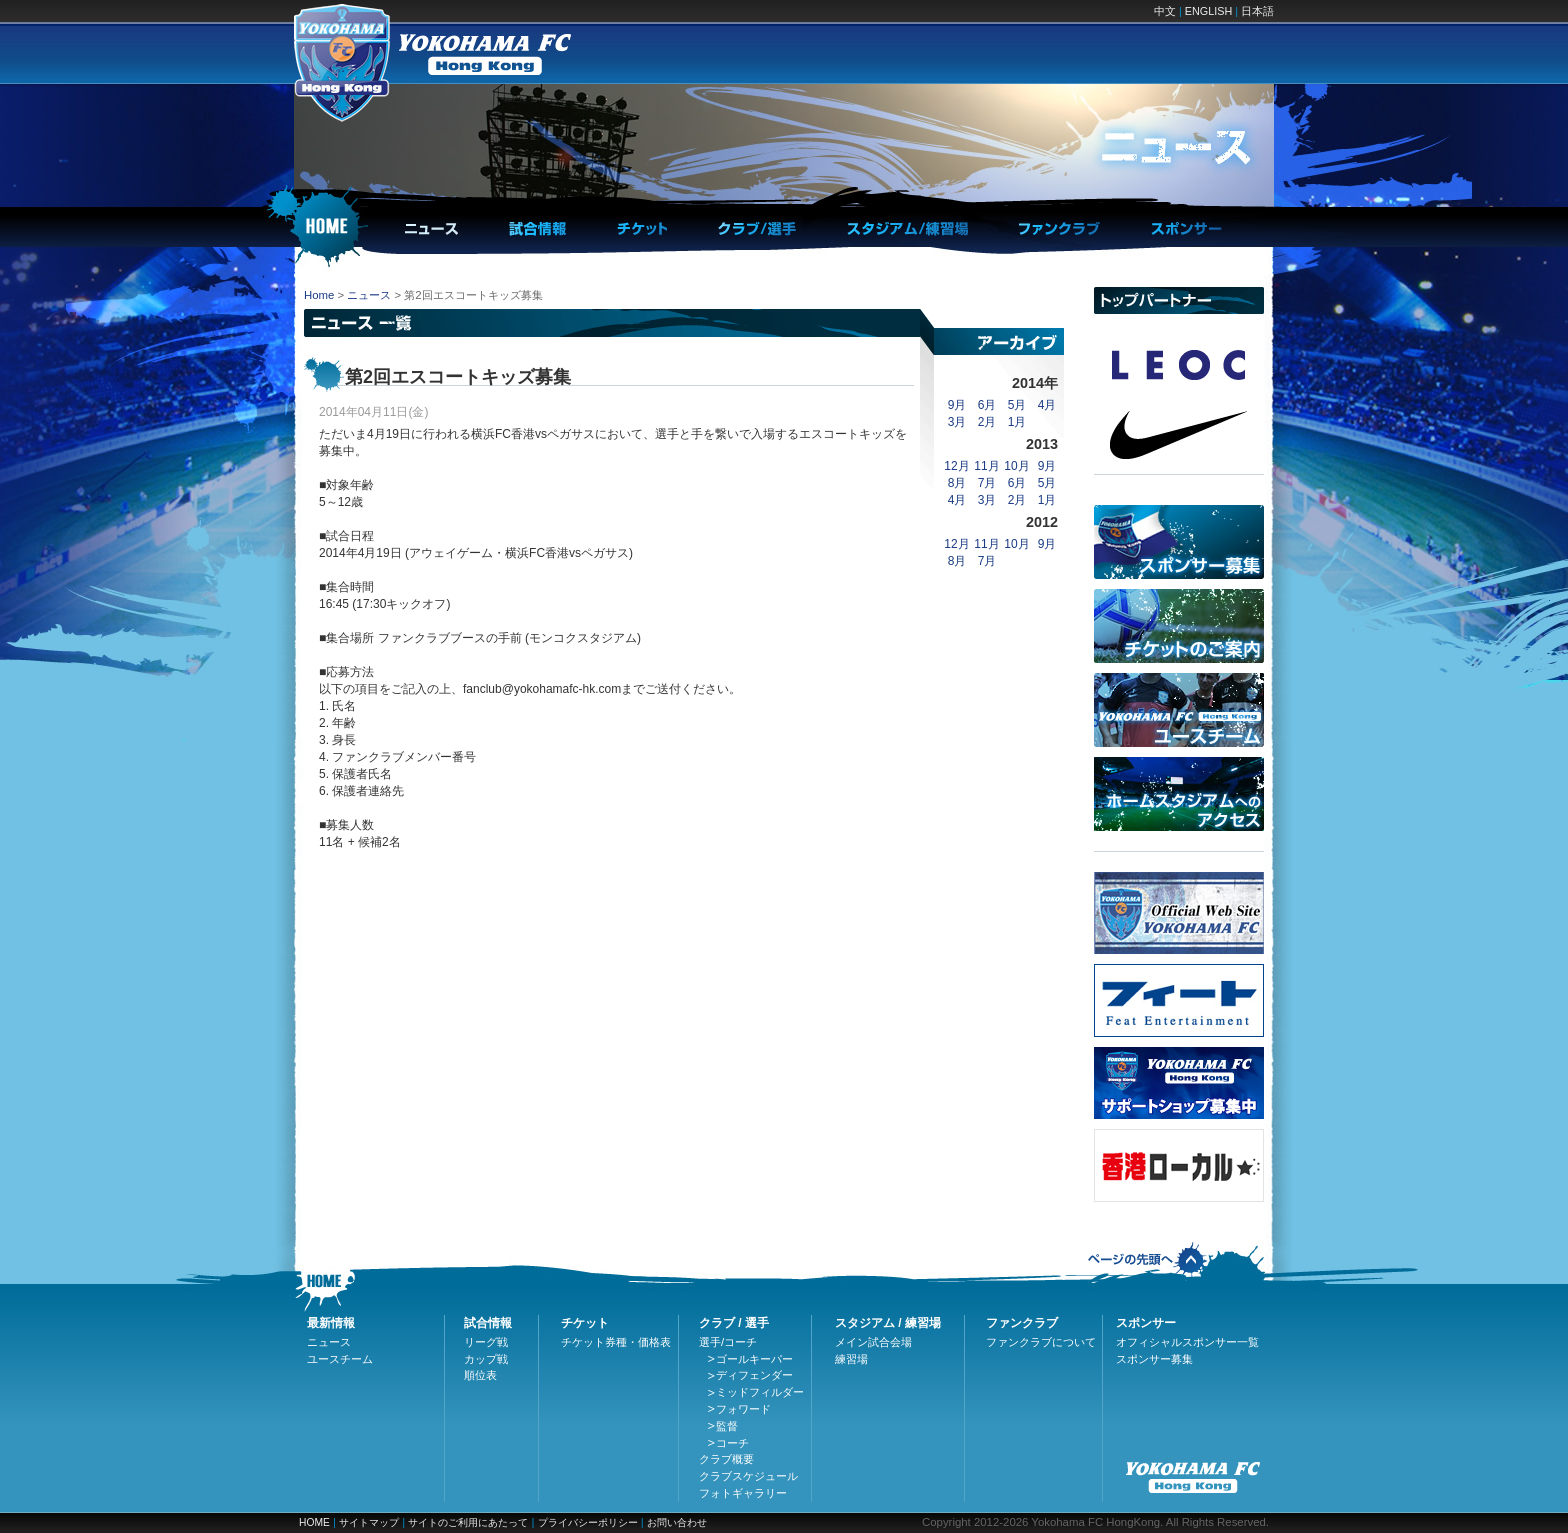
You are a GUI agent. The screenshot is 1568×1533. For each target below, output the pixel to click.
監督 (727, 1426)
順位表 (480, 1375)
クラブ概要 (726, 1459)
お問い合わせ (677, 1522)
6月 (987, 405)
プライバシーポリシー (588, 1522)
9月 (957, 405)
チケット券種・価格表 (616, 1342)
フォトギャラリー (743, 1493)
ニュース (369, 295)
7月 (987, 483)
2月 (987, 422)
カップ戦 (486, 1359)
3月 (957, 422)
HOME (314, 1522)
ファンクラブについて (1041, 1342)
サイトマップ (369, 1522)
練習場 (851, 1359)
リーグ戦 (486, 1342)
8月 (957, 483)
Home (319, 295)
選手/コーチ (728, 1342)
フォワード (743, 1409)
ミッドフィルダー (760, 1392)
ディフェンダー (754, 1375)
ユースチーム (340, 1359)
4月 (1047, 405)
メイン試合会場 (873, 1342)
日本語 (1257, 11)
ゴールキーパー (754, 1359)
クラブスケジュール (748, 1476)
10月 (1016, 466)
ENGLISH (1208, 11)
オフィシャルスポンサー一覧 (1187, 1342)
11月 (986, 466)
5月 (1017, 405)
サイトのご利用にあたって (468, 1522)
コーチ (732, 1443)
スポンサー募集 (1154, 1359)
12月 (956, 466)
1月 (1017, 422)
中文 (1165, 11)
